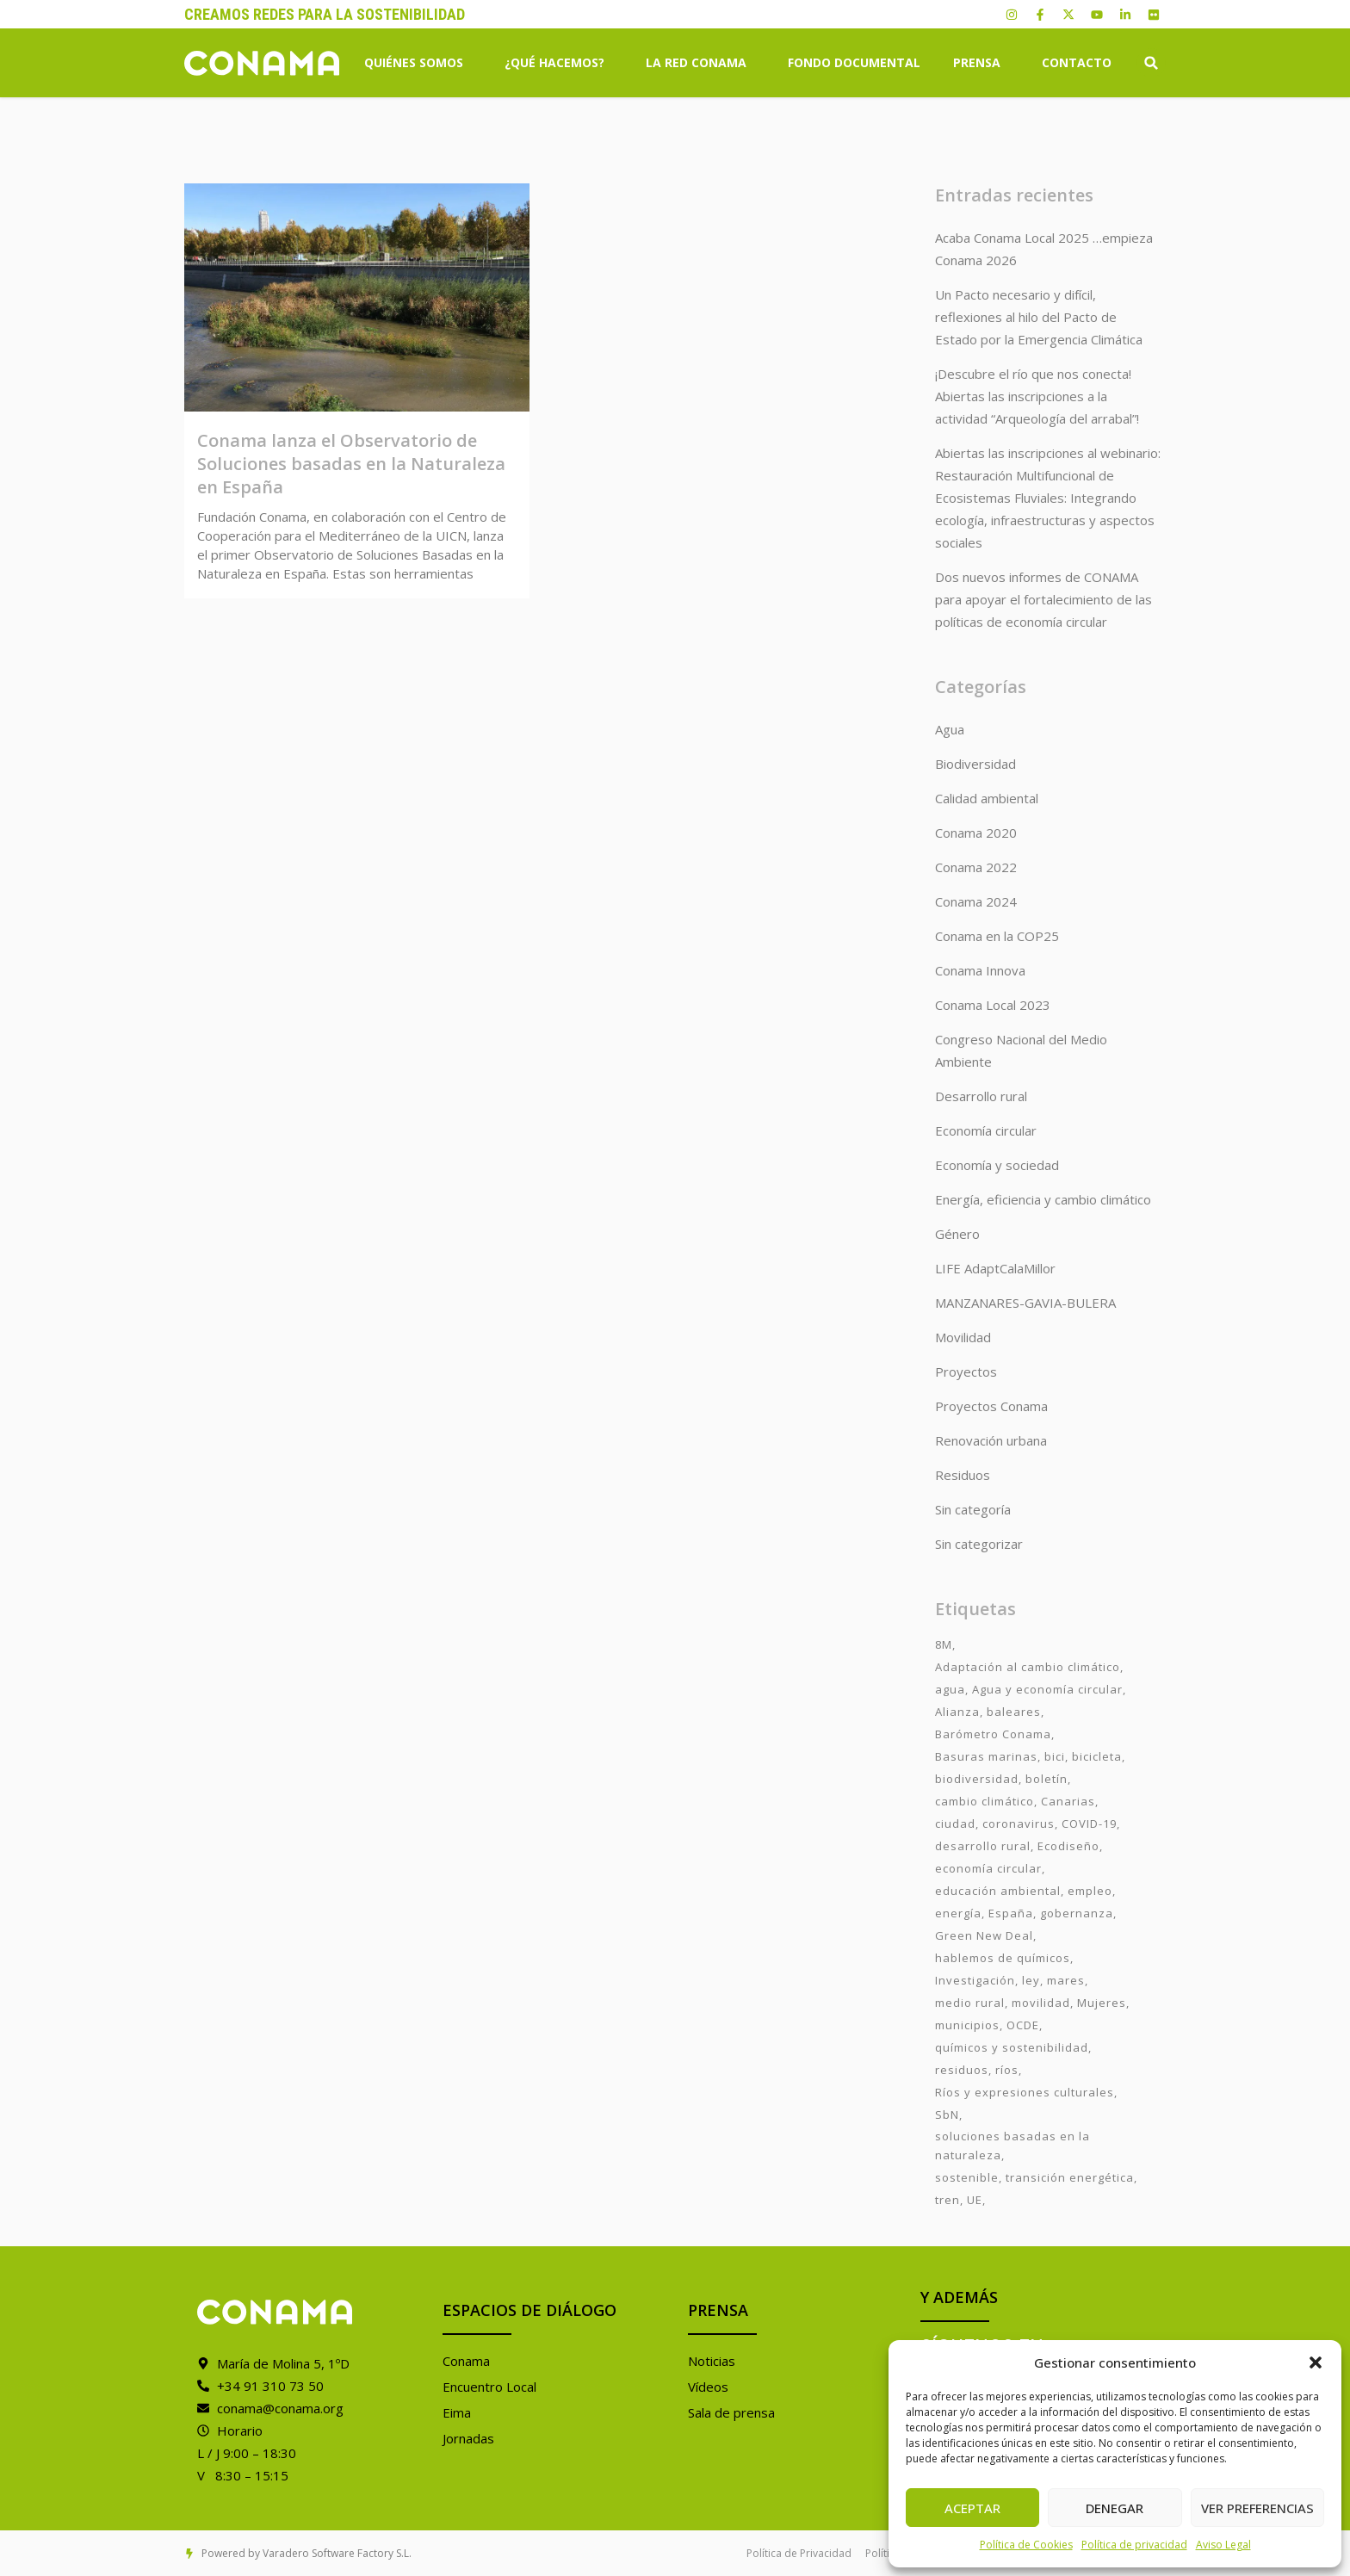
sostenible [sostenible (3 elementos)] (967, 2177)
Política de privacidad (1134, 2544)
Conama (466, 2360)
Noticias (711, 2360)
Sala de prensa (731, 2412)
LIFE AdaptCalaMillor (995, 1268)
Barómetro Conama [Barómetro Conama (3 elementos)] (993, 1734)
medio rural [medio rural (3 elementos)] (970, 2002)
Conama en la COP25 (997, 935)
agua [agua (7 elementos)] (950, 1689)
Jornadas (468, 2438)
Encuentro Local (489, 2386)
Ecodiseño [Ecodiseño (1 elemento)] (1068, 1846)
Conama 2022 (976, 867)
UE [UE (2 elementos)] (974, 2200)
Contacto (1077, 62)
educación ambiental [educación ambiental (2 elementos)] (998, 1890)
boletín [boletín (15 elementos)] (1046, 1778)
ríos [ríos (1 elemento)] (1007, 2070)
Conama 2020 (976, 832)
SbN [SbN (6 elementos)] (947, 2114)
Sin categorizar (979, 1543)
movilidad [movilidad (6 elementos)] (1041, 2002)
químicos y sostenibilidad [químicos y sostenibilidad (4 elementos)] (1011, 2047)
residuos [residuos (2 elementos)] (961, 2070)
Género (957, 1233)
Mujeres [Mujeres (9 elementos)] (1101, 2002)
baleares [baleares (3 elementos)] (1014, 1711)
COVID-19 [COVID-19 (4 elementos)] (1089, 1823)
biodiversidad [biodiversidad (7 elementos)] (977, 1778)
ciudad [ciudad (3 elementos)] (955, 1823)
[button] (1315, 2362)
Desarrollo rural (981, 1096)
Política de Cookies (1026, 2544)
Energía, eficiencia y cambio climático (1043, 1199)
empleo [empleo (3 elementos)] (1090, 1890)
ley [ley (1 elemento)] (1031, 1980)
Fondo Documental (854, 62)
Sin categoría (973, 1509)
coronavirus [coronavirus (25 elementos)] (1018, 1823)
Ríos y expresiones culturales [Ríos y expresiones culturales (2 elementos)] (1024, 2092)
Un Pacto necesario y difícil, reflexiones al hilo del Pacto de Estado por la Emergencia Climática (1039, 317)
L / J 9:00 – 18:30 (246, 2452)
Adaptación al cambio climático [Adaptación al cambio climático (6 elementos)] (1027, 1667)
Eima (457, 2412)
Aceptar (972, 2508)
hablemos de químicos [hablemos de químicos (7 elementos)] (1002, 1958)
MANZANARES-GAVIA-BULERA (1025, 1302)
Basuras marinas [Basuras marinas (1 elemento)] (986, 1756)
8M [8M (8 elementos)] (943, 1644)
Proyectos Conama (991, 1406)
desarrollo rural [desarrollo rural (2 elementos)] (983, 1846)
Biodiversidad (975, 763)
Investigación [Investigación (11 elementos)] (975, 1980)
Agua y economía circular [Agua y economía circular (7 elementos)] (1047, 1689)
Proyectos (966, 1371)
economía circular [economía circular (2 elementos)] (988, 1868)
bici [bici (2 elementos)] (1054, 1756)
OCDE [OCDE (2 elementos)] (1022, 2025)
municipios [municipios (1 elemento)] (967, 2025)
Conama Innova (980, 970)
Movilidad (963, 1337)
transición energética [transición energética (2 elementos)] (1070, 2177)
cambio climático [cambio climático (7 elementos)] (984, 1801)
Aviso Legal (1223, 2544)
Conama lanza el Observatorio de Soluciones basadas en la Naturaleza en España (351, 463)
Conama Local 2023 (992, 1004)
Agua (949, 729)
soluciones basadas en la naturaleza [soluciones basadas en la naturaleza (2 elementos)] (1012, 2145)
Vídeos (708, 2386)
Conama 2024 (976, 901)
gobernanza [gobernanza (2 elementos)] (1076, 1913)
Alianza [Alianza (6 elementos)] (957, 1711)
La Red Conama (700, 62)
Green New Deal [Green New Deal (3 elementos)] (984, 1935)
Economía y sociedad (997, 1164)
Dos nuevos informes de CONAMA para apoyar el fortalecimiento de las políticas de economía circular (1043, 599)
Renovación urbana (991, 1440)
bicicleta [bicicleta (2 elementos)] (1097, 1756)
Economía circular (986, 1130)
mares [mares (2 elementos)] (1066, 1980)
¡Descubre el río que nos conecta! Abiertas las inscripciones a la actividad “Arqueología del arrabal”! (1037, 396)
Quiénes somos (418, 62)
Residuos (962, 1474)
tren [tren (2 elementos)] (947, 2200)
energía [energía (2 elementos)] (958, 1913)
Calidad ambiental (986, 798)
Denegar (1114, 2508)
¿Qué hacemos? (559, 62)
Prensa (981, 62)
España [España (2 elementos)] (1010, 1913)
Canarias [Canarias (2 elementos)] (1068, 1801)
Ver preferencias (1257, 2508)
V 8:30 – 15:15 (242, 2475)
